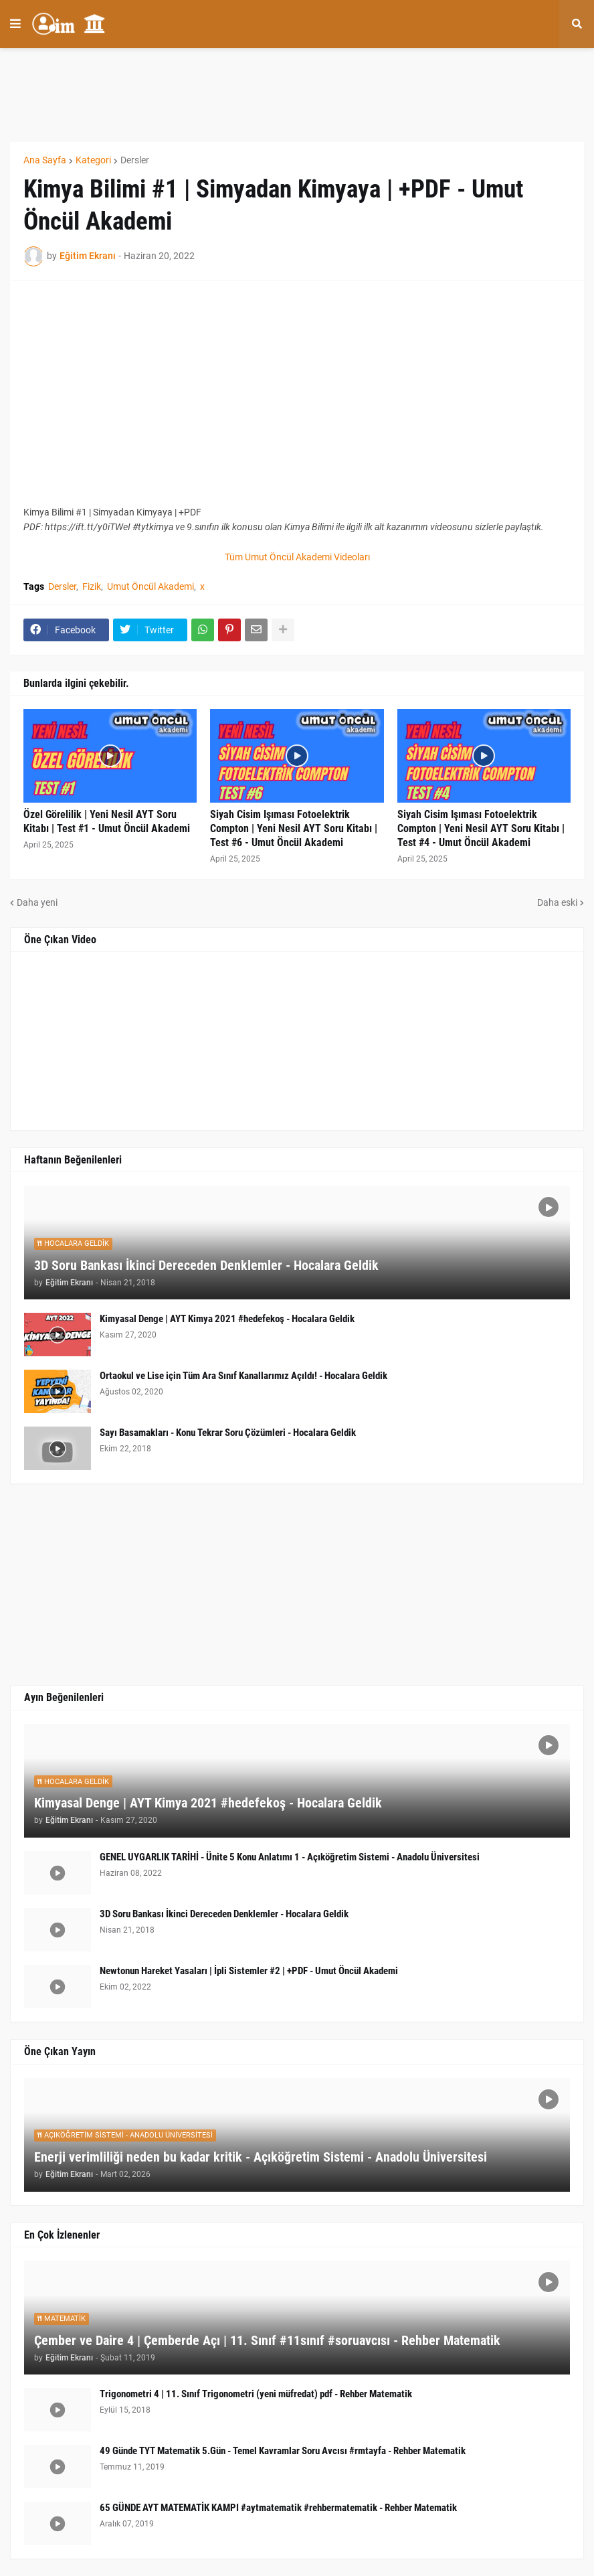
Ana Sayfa (44, 160)
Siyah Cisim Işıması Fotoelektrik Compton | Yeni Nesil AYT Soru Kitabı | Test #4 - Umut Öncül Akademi (481, 828)
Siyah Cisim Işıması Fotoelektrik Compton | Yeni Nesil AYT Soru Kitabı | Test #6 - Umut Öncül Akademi (293, 828)
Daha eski (557, 902)
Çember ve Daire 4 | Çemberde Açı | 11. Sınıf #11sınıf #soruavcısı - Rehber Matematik (267, 2340)
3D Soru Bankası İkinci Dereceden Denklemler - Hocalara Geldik (206, 1265)
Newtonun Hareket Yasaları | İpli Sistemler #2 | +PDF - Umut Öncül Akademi (249, 1971)
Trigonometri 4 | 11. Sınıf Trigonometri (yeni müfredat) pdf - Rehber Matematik (256, 2394)
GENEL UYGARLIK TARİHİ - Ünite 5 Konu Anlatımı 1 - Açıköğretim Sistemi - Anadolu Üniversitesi (290, 1857)
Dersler (134, 160)
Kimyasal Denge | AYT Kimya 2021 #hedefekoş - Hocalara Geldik (227, 1319)
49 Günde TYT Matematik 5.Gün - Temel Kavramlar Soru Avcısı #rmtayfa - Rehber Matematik (283, 2451)
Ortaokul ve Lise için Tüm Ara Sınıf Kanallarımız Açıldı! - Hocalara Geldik (243, 1376)
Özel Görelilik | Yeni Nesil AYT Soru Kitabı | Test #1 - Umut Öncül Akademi (106, 821)
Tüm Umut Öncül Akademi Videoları (297, 557)
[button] (15, 24)
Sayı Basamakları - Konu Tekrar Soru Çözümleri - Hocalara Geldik (228, 1433)
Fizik (91, 586)
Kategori (93, 160)
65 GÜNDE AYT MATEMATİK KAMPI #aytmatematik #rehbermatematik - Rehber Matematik (278, 2508)
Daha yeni (37, 902)
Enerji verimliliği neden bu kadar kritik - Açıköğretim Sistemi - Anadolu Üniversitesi (260, 2157)
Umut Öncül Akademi (150, 586)
